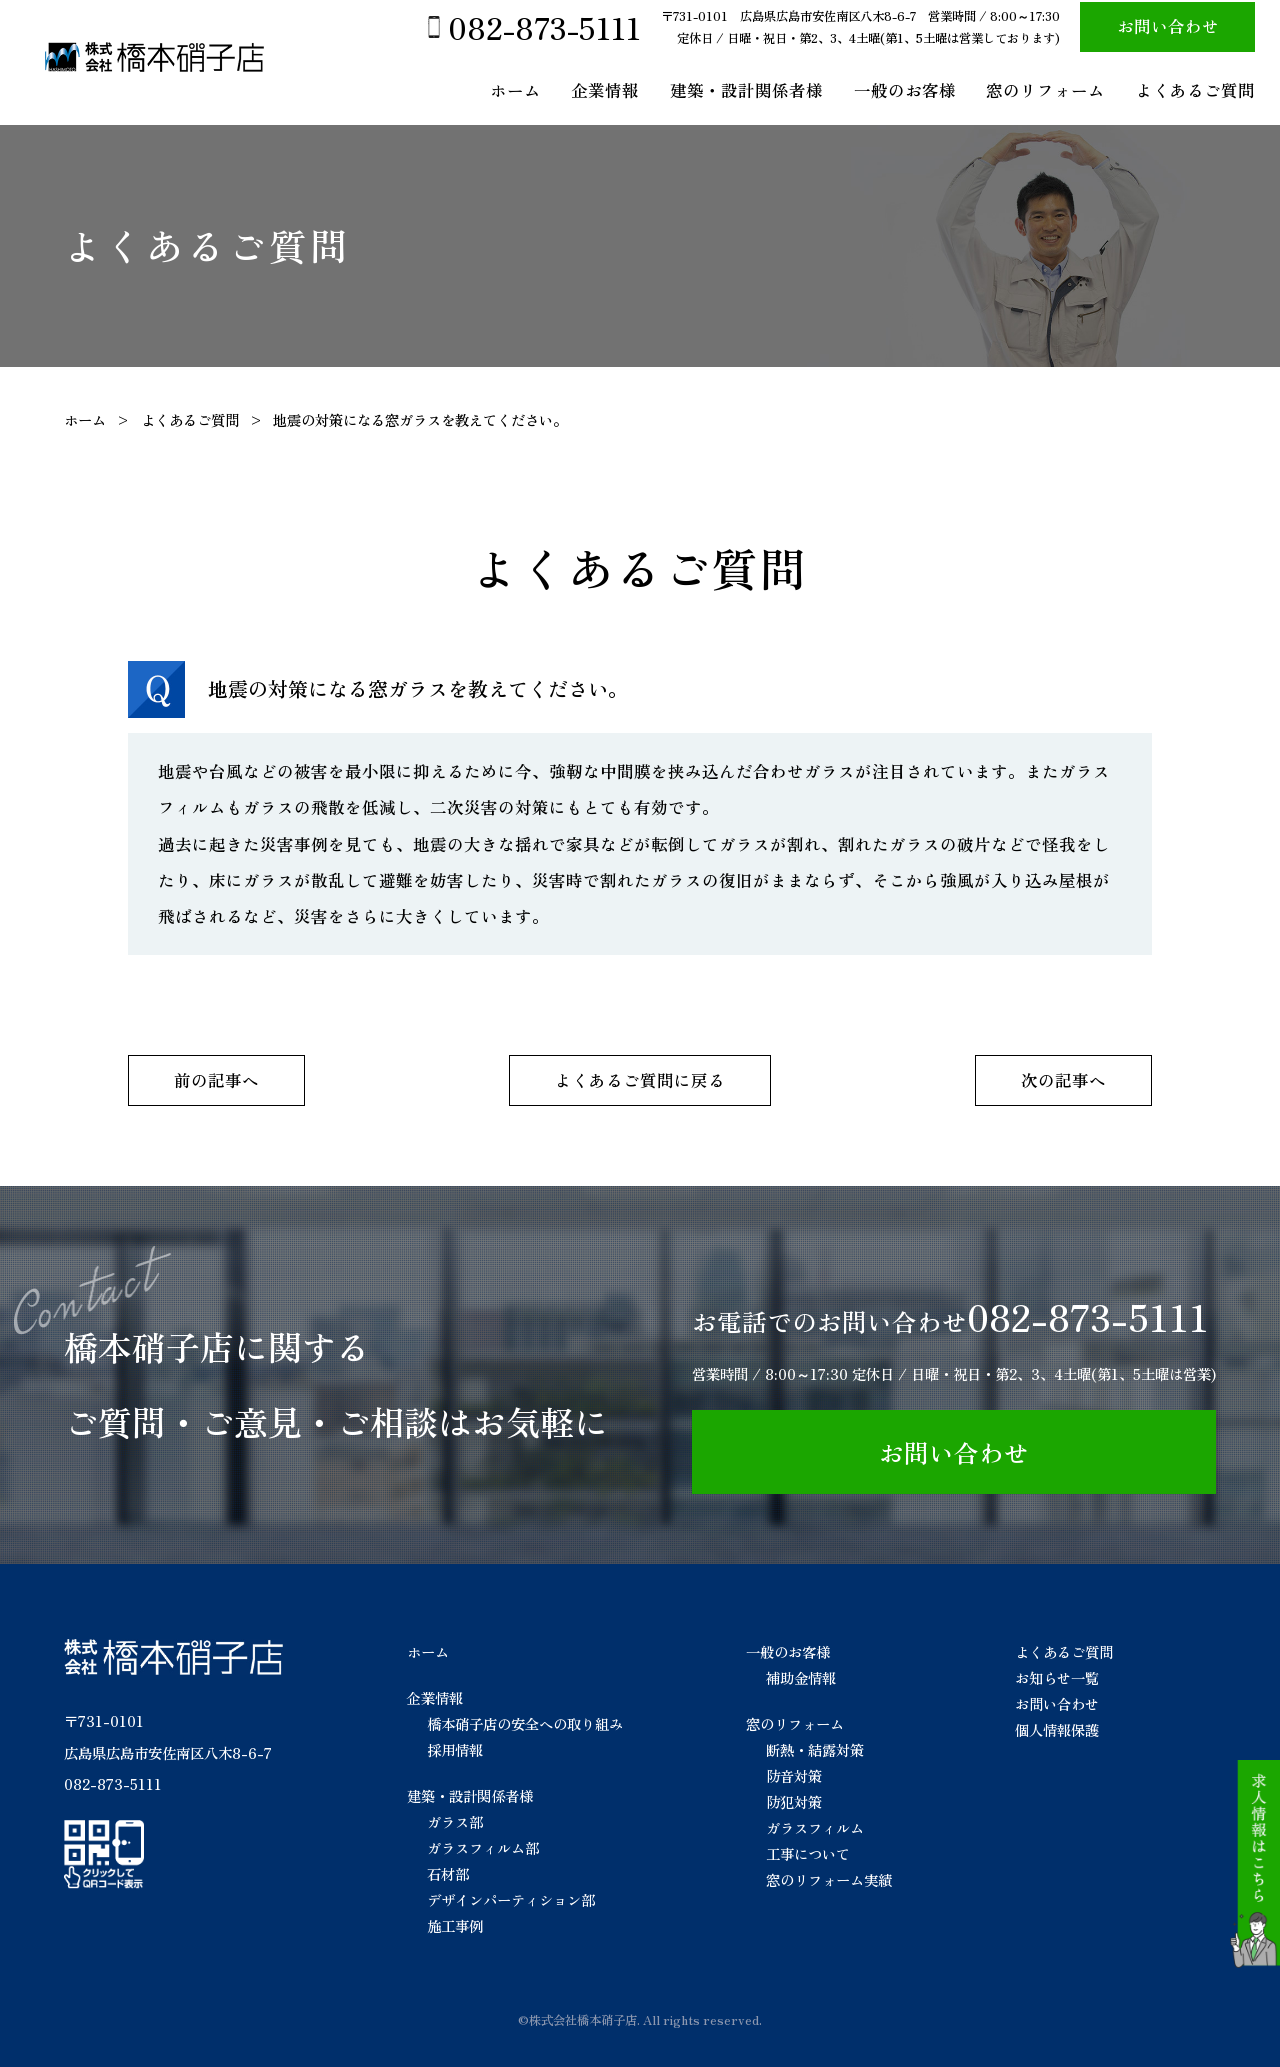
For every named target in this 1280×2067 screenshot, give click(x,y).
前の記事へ (216, 1080)
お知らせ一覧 (1057, 1677)
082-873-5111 (544, 27)
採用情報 (455, 1749)
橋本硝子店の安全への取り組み (525, 1723)
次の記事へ (1063, 1080)
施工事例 (455, 1925)
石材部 (448, 1873)
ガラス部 (455, 1821)
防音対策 (794, 1775)
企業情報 (605, 90)
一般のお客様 (905, 90)
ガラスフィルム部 (483, 1847)
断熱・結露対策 (815, 1749)
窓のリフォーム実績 (829, 1879)
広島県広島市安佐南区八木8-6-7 (168, 1752)
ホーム (515, 90)
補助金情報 (801, 1677)
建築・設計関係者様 (746, 90)
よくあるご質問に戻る (640, 1080)
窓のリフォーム (1045, 90)
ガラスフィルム (815, 1827)
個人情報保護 (1057, 1729)
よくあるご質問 (1195, 90)
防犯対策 (794, 1801)
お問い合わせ (1168, 26)
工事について (808, 1853)
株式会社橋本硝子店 (583, 2020)
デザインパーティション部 (511, 1899)
